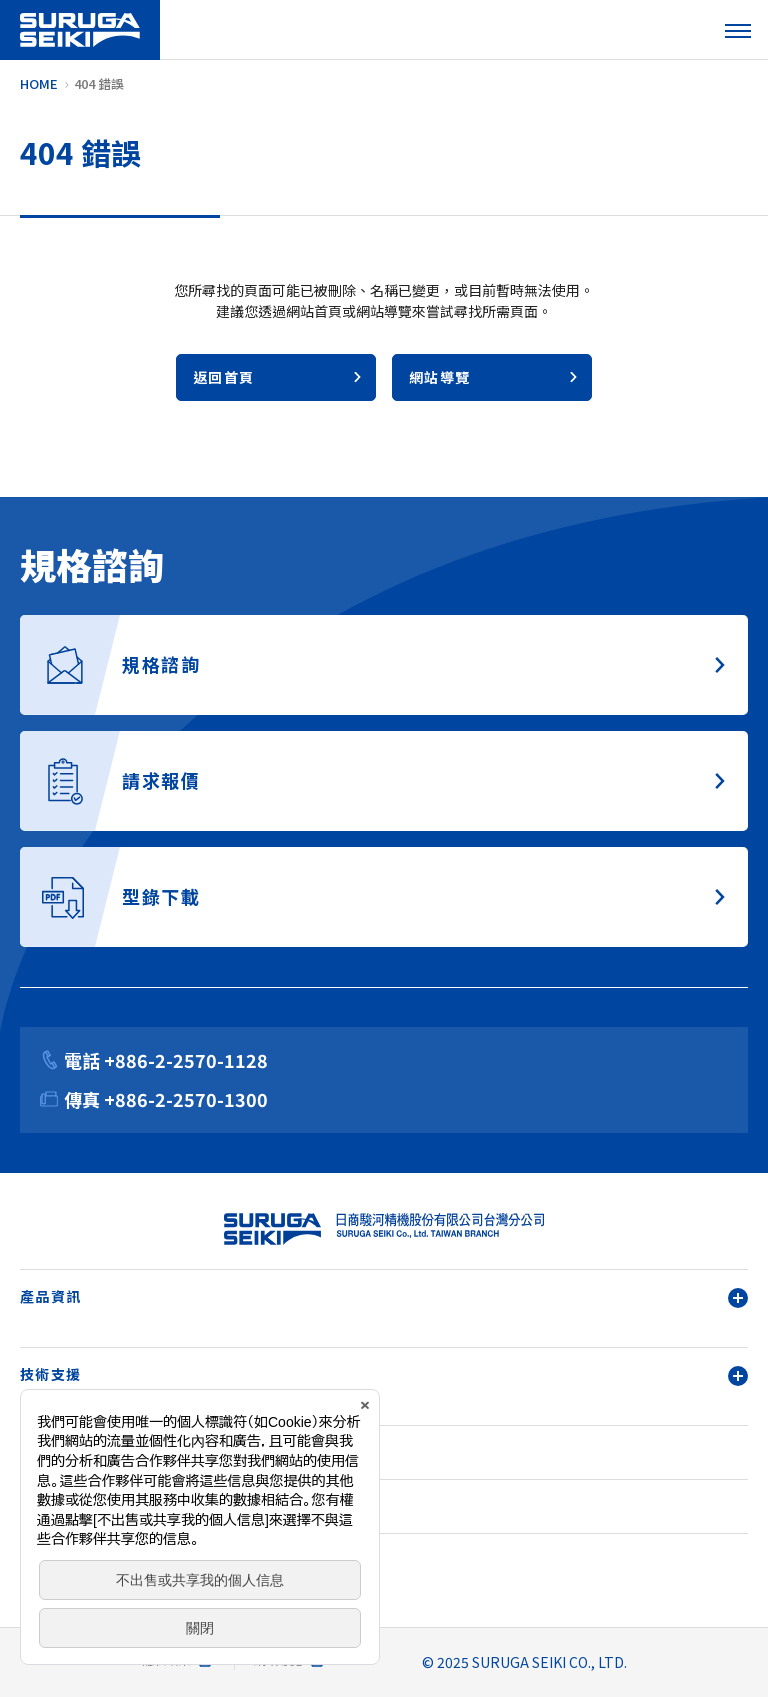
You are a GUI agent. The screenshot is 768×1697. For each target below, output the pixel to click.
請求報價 (51, 1560)
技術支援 (384, 1374)
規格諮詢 (51, 1506)
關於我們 (51, 1452)
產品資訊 (384, 1296)
